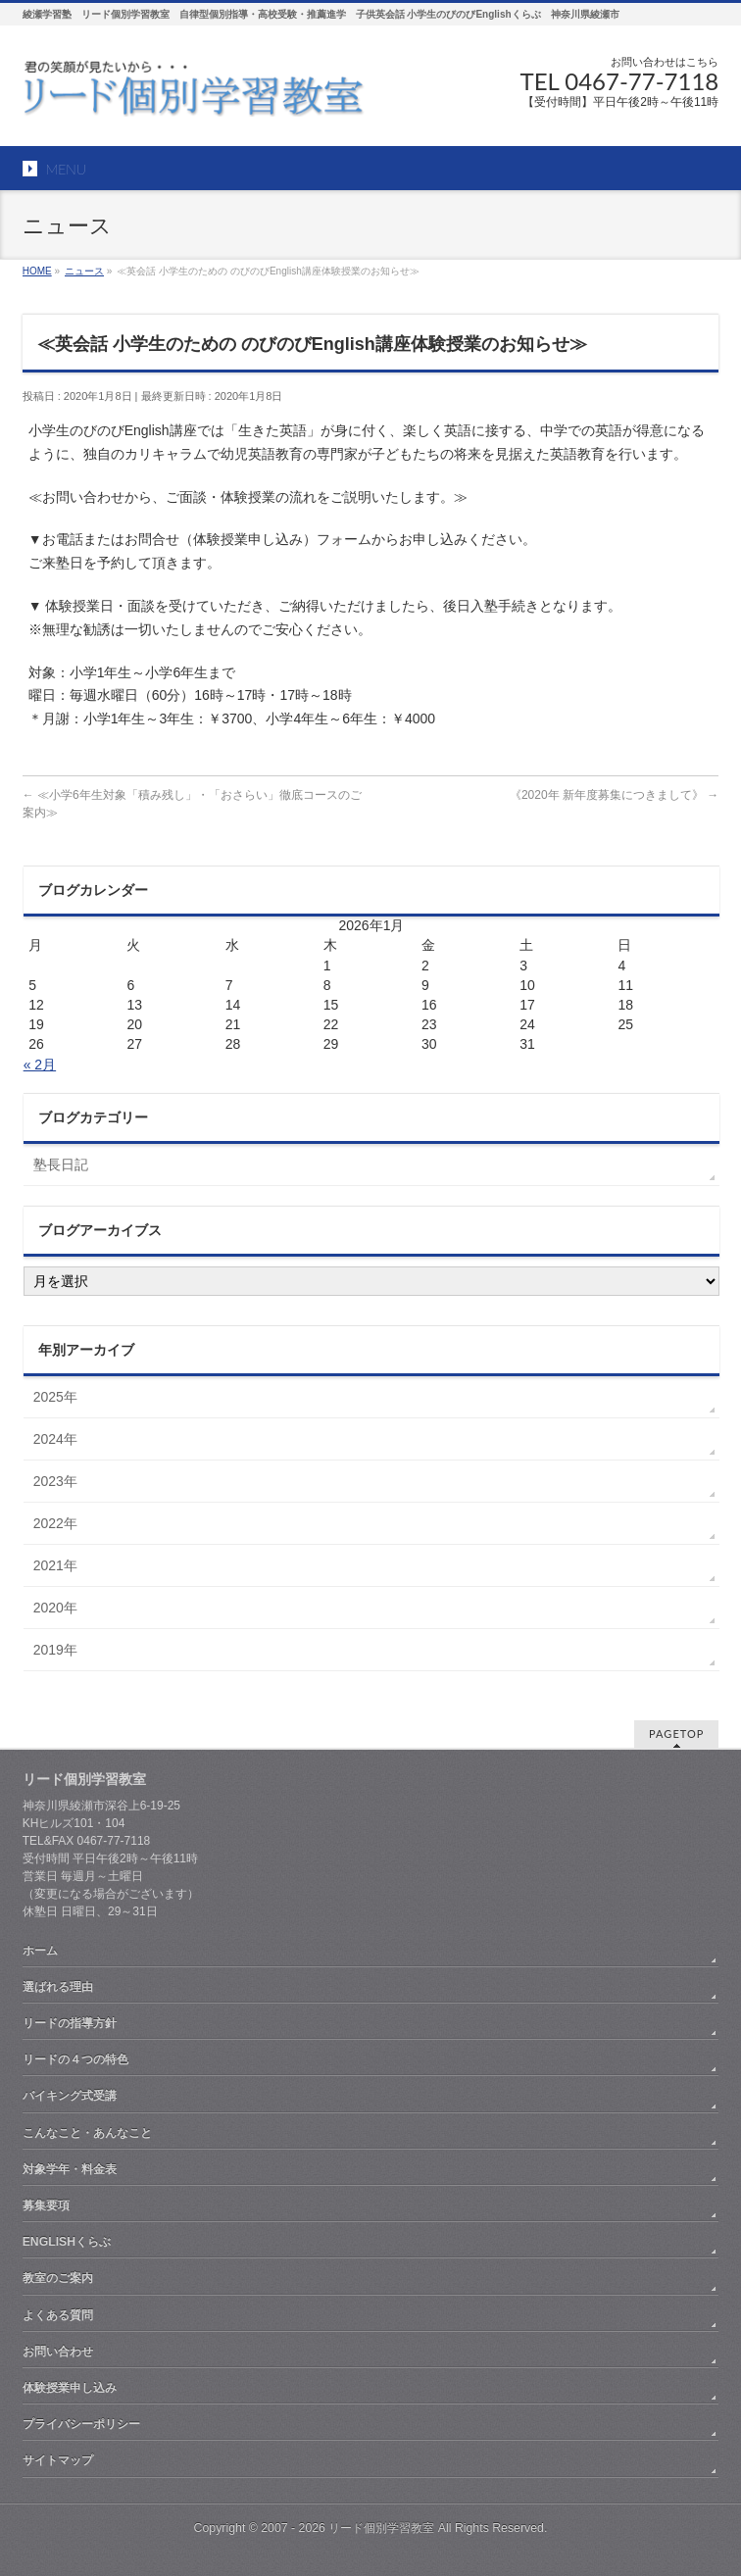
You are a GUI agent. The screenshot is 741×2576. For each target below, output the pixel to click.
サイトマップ (58, 2460)
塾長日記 (60, 1164)
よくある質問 (58, 2315)
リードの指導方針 (70, 2023)
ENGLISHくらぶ (67, 2242)
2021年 (55, 1565)
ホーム (40, 1950)
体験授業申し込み (70, 2388)
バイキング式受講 (70, 2096)
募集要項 (46, 2205)
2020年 (55, 1607)
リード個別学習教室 (381, 2528)
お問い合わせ (58, 2351)
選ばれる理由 (58, 1987)
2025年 (55, 1397)
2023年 (55, 1481)
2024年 (55, 1439)
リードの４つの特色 (75, 2059)
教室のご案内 (58, 2278)
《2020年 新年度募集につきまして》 (614, 795)
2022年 (55, 1523)
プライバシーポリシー (81, 2424)
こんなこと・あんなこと (87, 2133)
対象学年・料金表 (70, 2169)
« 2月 (40, 1064)
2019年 (55, 1650)
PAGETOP (676, 1733)
